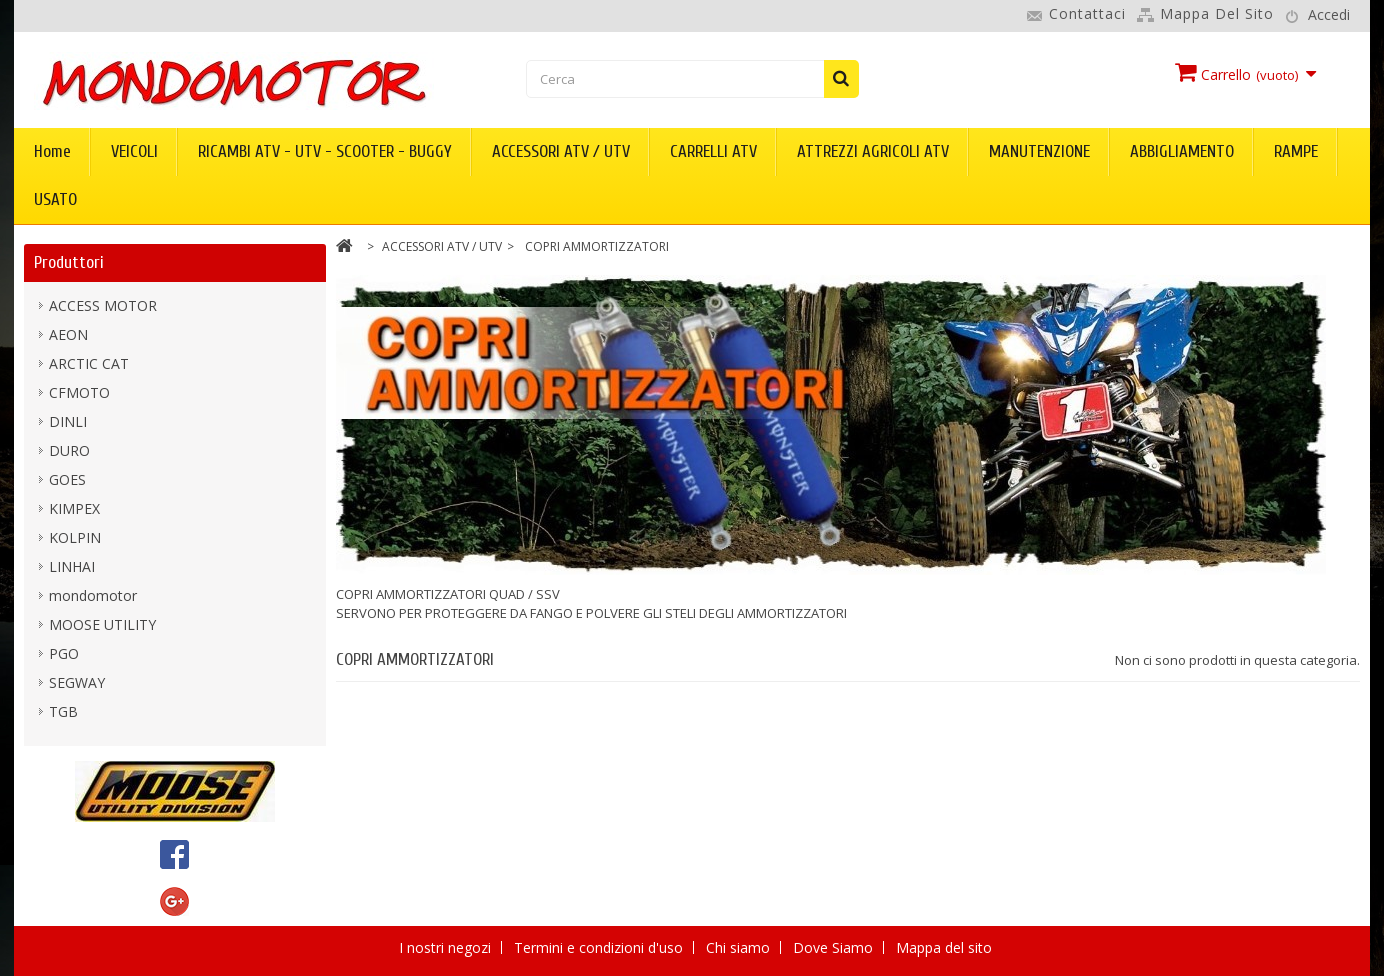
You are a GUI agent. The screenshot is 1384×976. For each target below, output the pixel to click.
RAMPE (1296, 151)
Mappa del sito (1217, 13)
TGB (63, 711)
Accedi (1329, 14)
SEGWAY (77, 682)
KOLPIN (75, 537)
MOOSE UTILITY (102, 624)
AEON (68, 334)
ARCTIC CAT (89, 363)
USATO (55, 199)
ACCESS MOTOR (103, 305)
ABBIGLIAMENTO (1182, 151)
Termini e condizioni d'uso (600, 947)
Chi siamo (740, 947)
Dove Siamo (835, 947)
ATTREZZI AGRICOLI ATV (873, 151)
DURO (69, 450)
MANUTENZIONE (1039, 151)
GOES (67, 479)
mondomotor (93, 595)
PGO (64, 653)
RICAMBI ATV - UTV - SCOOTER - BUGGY (325, 151)
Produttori (69, 262)
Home (52, 151)
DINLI (68, 421)
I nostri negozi (447, 947)
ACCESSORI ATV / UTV (561, 151)
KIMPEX (74, 508)
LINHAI (72, 566)
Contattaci (1087, 13)
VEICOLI (134, 151)
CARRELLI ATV (713, 151)
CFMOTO (79, 392)
